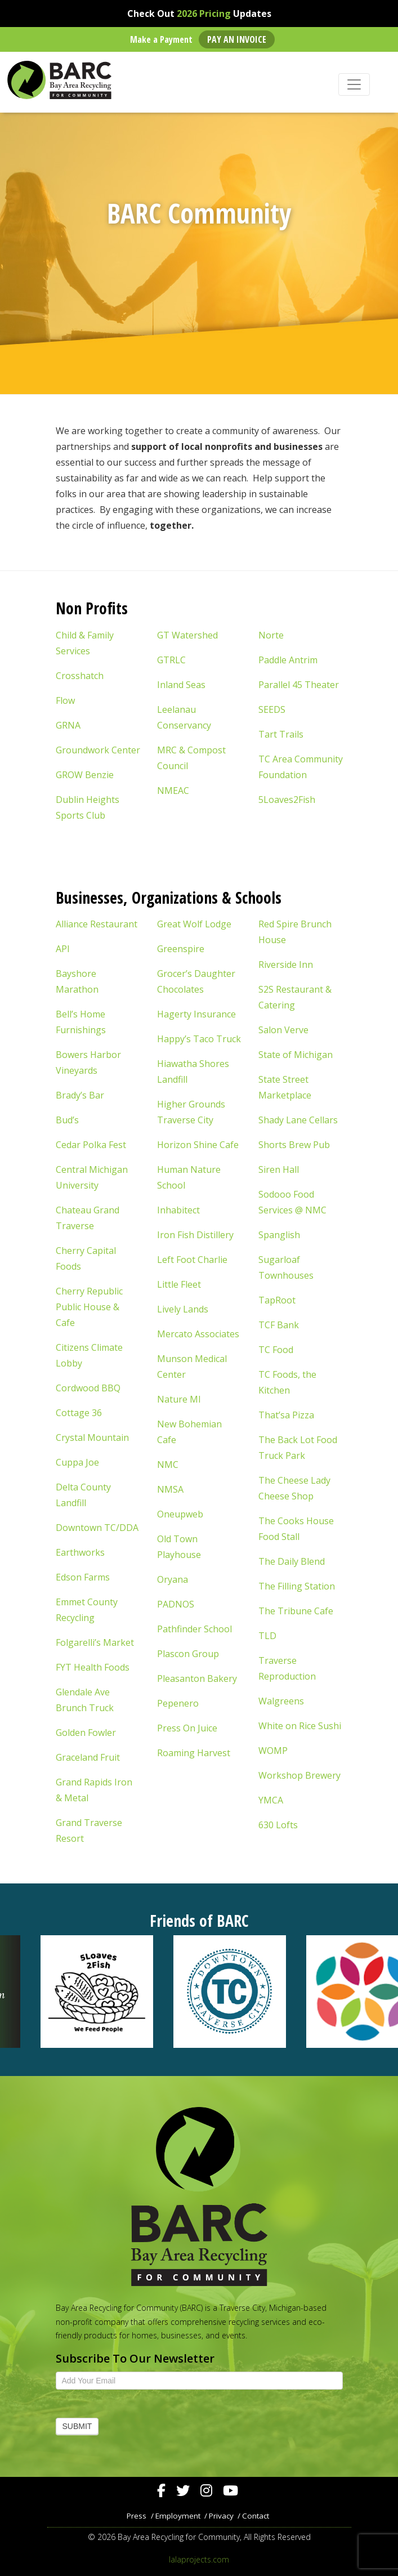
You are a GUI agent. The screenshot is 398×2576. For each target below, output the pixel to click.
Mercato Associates (198, 1334)
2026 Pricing (204, 13)
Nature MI (179, 1399)
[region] (199, 1991)
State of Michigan (295, 1054)
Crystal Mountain (92, 1437)
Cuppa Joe (77, 1462)
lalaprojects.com (199, 2559)
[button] (66, 1991)
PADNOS (175, 1604)
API (63, 949)
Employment (177, 2516)
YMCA (270, 1800)
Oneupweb (180, 1514)
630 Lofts (278, 1825)
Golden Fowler (86, 1732)
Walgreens (281, 1701)
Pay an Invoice (236, 39)
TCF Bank (278, 1325)
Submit (77, 2426)
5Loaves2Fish (286, 799)
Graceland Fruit (88, 1757)
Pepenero (178, 1703)
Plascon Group (188, 1654)
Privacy (221, 2516)
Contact (255, 2516)
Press (136, 2516)
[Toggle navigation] (354, 84)
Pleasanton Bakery (197, 1678)
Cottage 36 (79, 1413)
